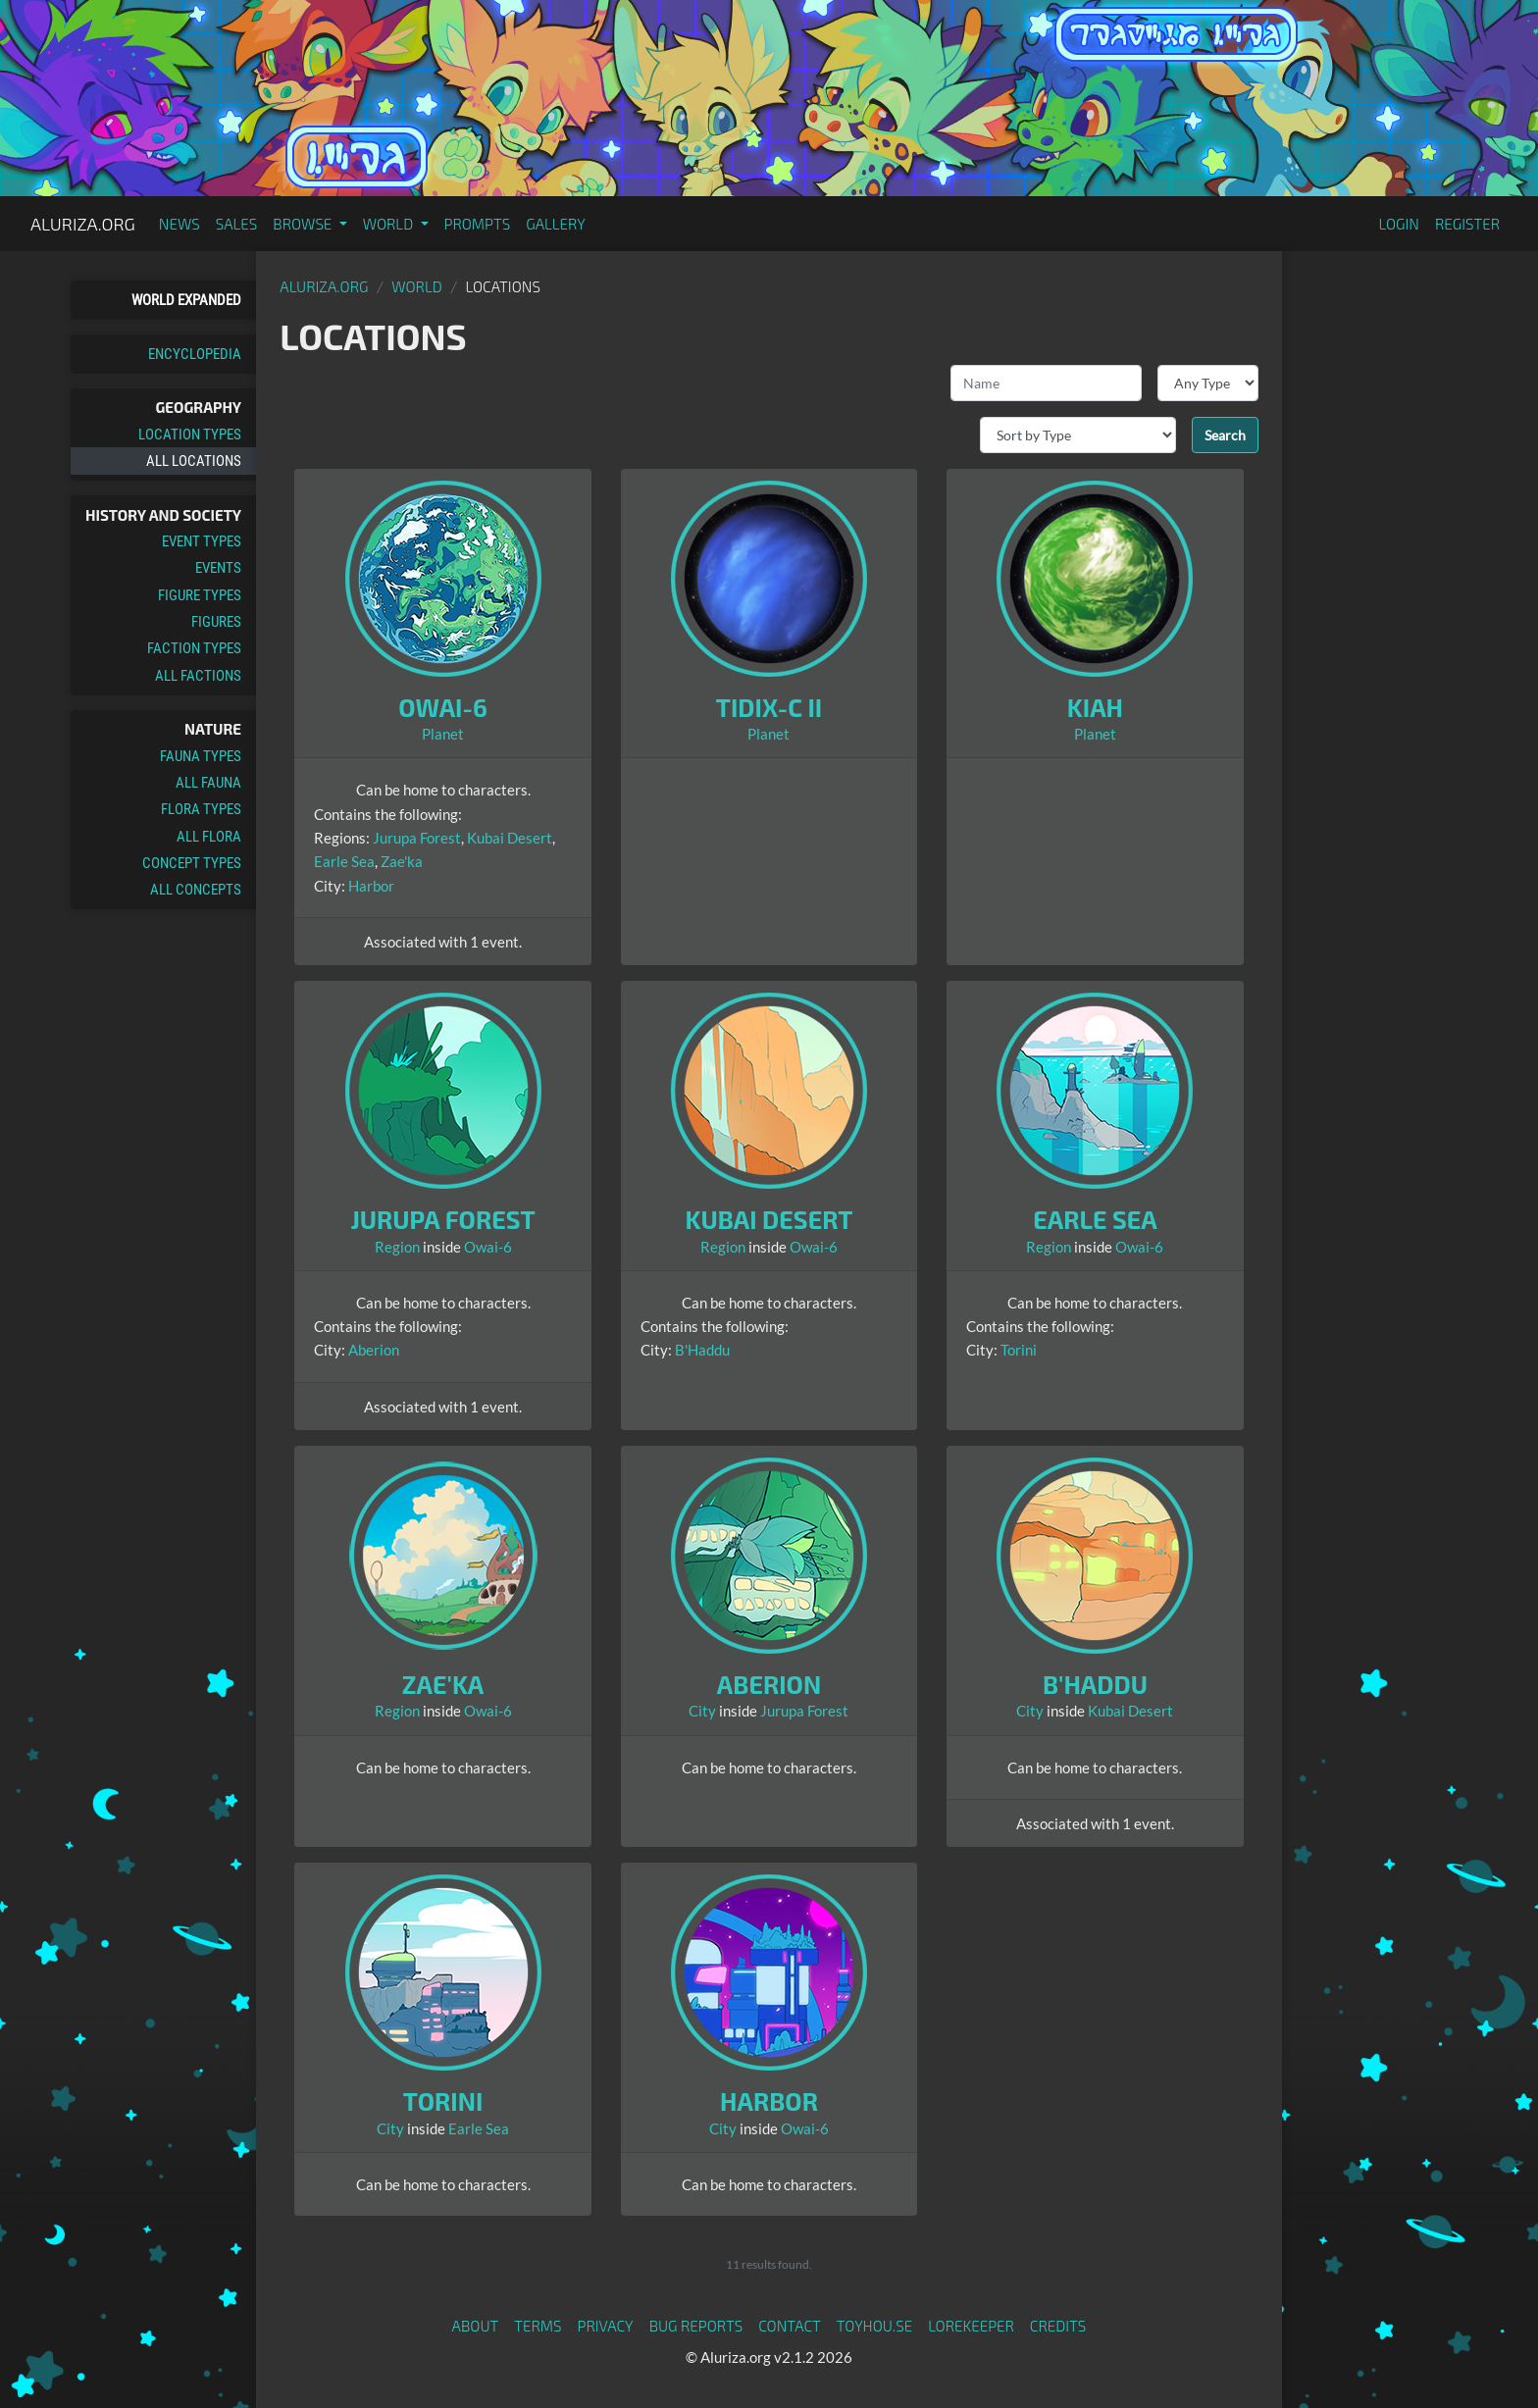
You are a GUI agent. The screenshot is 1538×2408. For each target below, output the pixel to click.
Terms (537, 2325)
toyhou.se (874, 2325)
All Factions (198, 676)
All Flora (209, 836)
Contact (789, 2325)
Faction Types (194, 648)
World (416, 286)
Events (218, 568)
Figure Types (199, 595)
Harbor (371, 886)
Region (397, 1246)
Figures (216, 622)
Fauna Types (200, 756)
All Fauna (208, 783)
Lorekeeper (971, 2325)
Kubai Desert (509, 837)
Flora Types (201, 809)
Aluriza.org (82, 223)
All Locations (193, 461)
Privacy (606, 2325)
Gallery (556, 223)
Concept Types (191, 863)
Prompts (477, 223)
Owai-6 (442, 707)
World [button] (390, 223)
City (702, 1710)
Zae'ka (402, 861)
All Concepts (195, 889)
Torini (1018, 1349)
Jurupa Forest (417, 837)
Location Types (189, 434)
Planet (443, 734)
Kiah (1095, 707)
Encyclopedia (194, 354)
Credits (1058, 2325)
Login (1398, 223)
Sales (237, 223)
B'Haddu (702, 1349)
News (179, 223)
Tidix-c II (769, 707)
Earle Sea (344, 861)
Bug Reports (696, 2325)
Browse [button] (303, 223)
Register (1467, 223)
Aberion (373, 1349)
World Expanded (186, 300)
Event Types (201, 541)
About (475, 2325)
